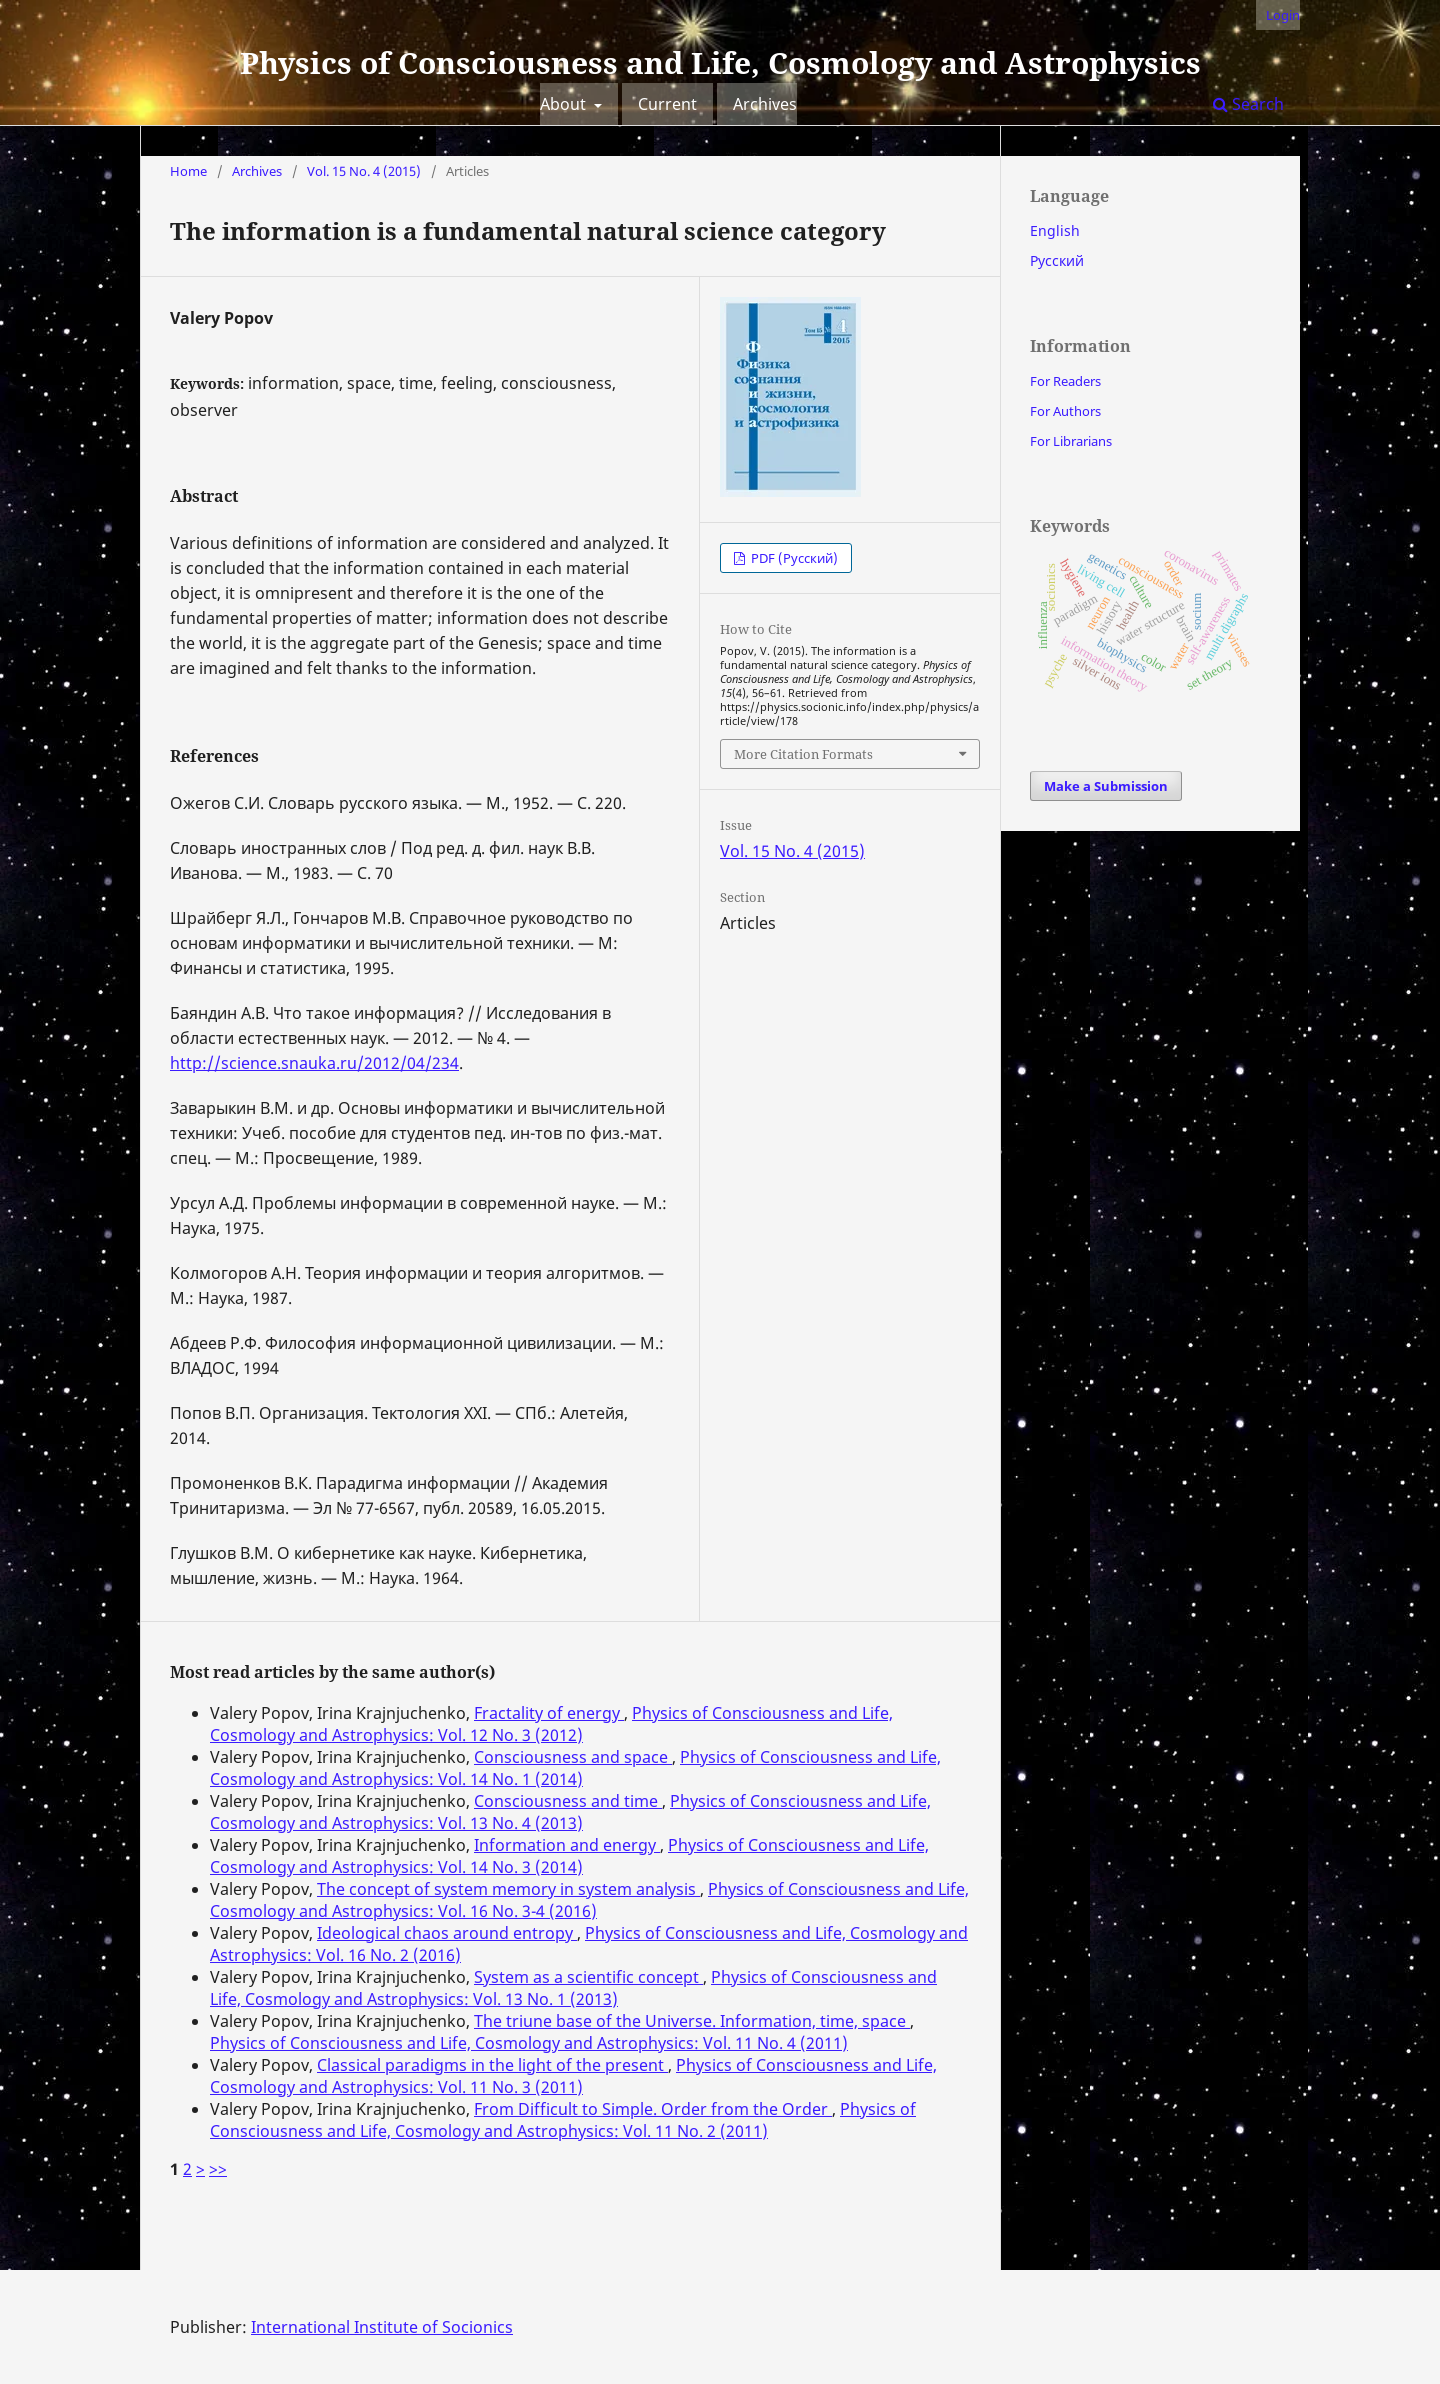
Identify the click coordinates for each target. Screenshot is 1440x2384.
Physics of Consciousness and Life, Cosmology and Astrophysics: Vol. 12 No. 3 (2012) (551, 1724)
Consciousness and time (568, 1801)
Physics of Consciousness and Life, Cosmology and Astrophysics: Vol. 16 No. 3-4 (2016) (589, 1900)
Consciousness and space (573, 1757)
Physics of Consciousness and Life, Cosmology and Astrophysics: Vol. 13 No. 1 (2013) (573, 1988)
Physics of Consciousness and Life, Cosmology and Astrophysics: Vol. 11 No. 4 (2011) (529, 2043)
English (1055, 230)
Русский (1057, 260)
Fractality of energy (549, 1713)
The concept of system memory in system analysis (508, 1889)
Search (1248, 104)
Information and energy (567, 1845)
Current (667, 104)
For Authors (1065, 411)
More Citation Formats (803, 754)
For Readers (1065, 381)
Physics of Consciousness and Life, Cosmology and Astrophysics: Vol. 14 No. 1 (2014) (575, 1768)
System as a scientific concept (588, 1977)
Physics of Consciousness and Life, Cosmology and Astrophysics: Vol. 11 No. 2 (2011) (563, 2120)
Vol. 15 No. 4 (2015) (364, 171)
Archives (765, 104)
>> (218, 2169)
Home (188, 171)
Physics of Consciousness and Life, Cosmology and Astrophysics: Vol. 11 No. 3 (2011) (573, 2076)
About (565, 104)
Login (1283, 15)
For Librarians (1071, 441)
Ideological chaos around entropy (447, 1933)
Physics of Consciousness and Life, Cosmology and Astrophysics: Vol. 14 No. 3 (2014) (569, 1856)
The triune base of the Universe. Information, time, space (692, 2021)
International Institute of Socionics (382, 2327)
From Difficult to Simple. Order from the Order (653, 2109)
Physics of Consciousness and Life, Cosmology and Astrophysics (720, 62)
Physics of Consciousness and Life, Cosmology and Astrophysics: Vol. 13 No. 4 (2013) (570, 1812)
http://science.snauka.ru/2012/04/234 (314, 1063)
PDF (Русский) (793, 558)
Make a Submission (1106, 786)
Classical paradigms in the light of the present (492, 2065)
